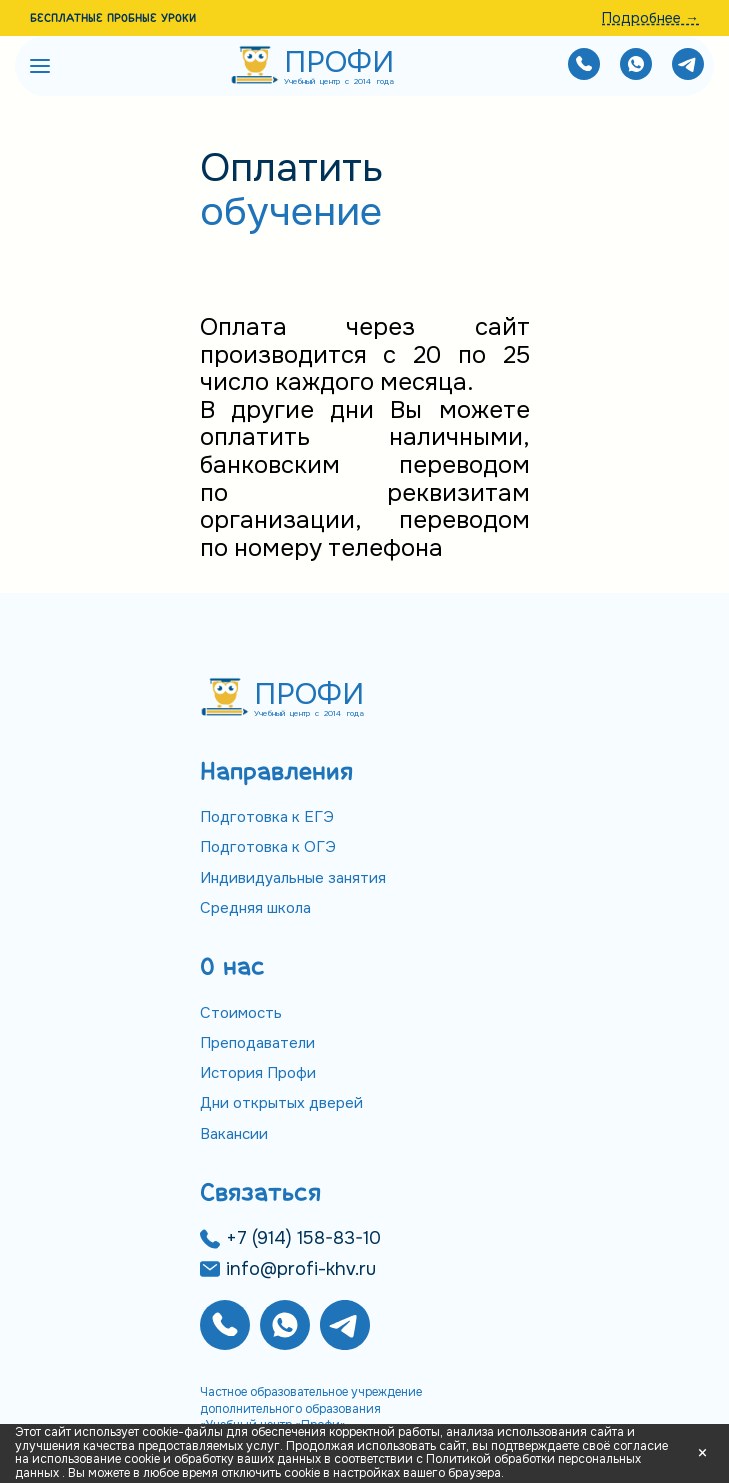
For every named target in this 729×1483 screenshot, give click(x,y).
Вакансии (234, 1134)
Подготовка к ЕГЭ (267, 817)
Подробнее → (650, 18)
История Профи (258, 1073)
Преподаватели (257, 1043)
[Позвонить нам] (584, 66)
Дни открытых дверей (281, 1103)
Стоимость (241, 1013)
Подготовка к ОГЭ (268, 847)
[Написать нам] (636, 66)
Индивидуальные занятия (293, 878)
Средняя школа (255, 908)
